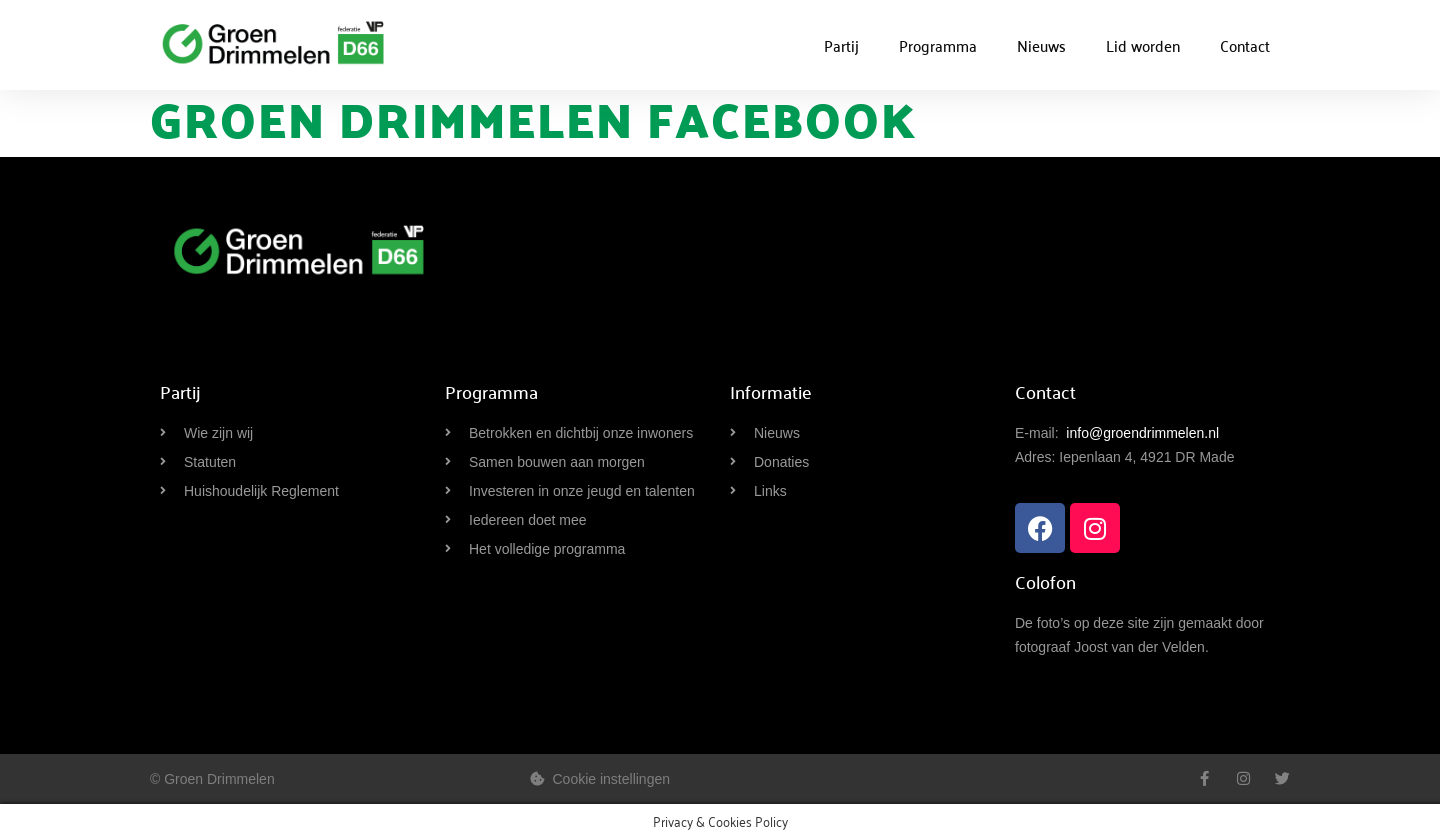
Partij (841, 45)
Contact (1245, 45)
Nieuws (1041, 45)
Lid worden (1143, 45)
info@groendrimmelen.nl (1142, 433)
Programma (938, 45)
